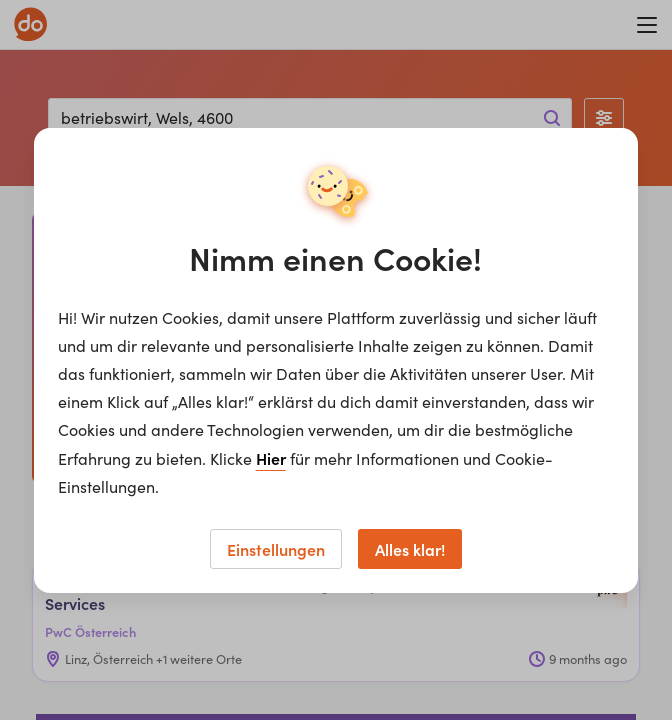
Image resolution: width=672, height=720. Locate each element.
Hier (271, 458)
